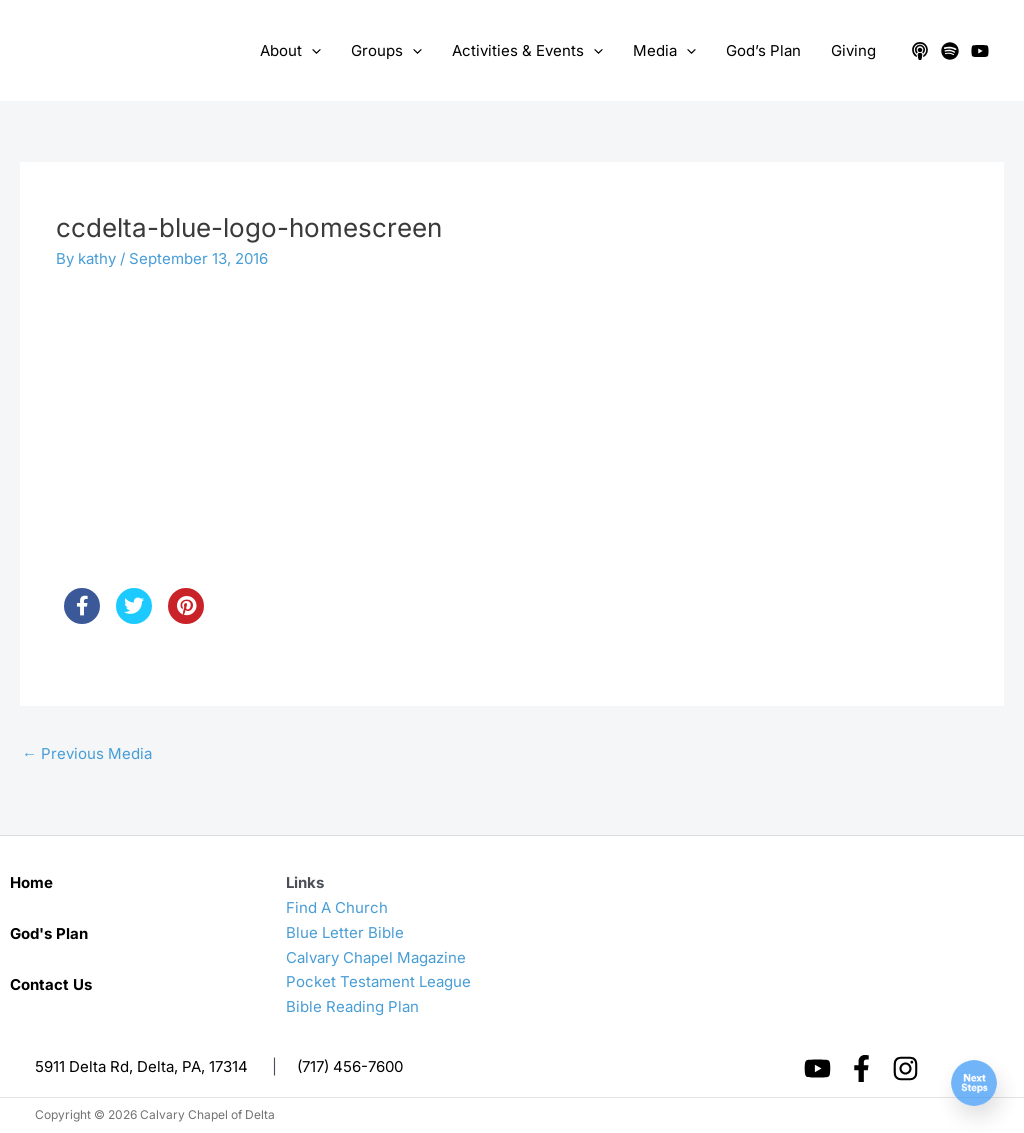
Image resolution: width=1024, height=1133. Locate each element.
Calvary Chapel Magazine (376, 957)
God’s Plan (763, 50)
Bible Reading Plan (352, 1006)
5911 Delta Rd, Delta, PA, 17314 (141, 1066)
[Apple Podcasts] (920, 51)
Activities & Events (527, 51)
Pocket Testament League (378, 981)
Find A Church (337, 907)
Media (664, 51)
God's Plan (49, 933)
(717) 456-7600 (350, 1066)
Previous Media (87, 753)
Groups (386, 51)
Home (31, 882)
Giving (853, 50)
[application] (311, 51)
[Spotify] (950, 51)
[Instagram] (905, 1068)
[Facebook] (861, 1068)
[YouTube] (980, 51)
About (290, 51)
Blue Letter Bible (345, 932)
